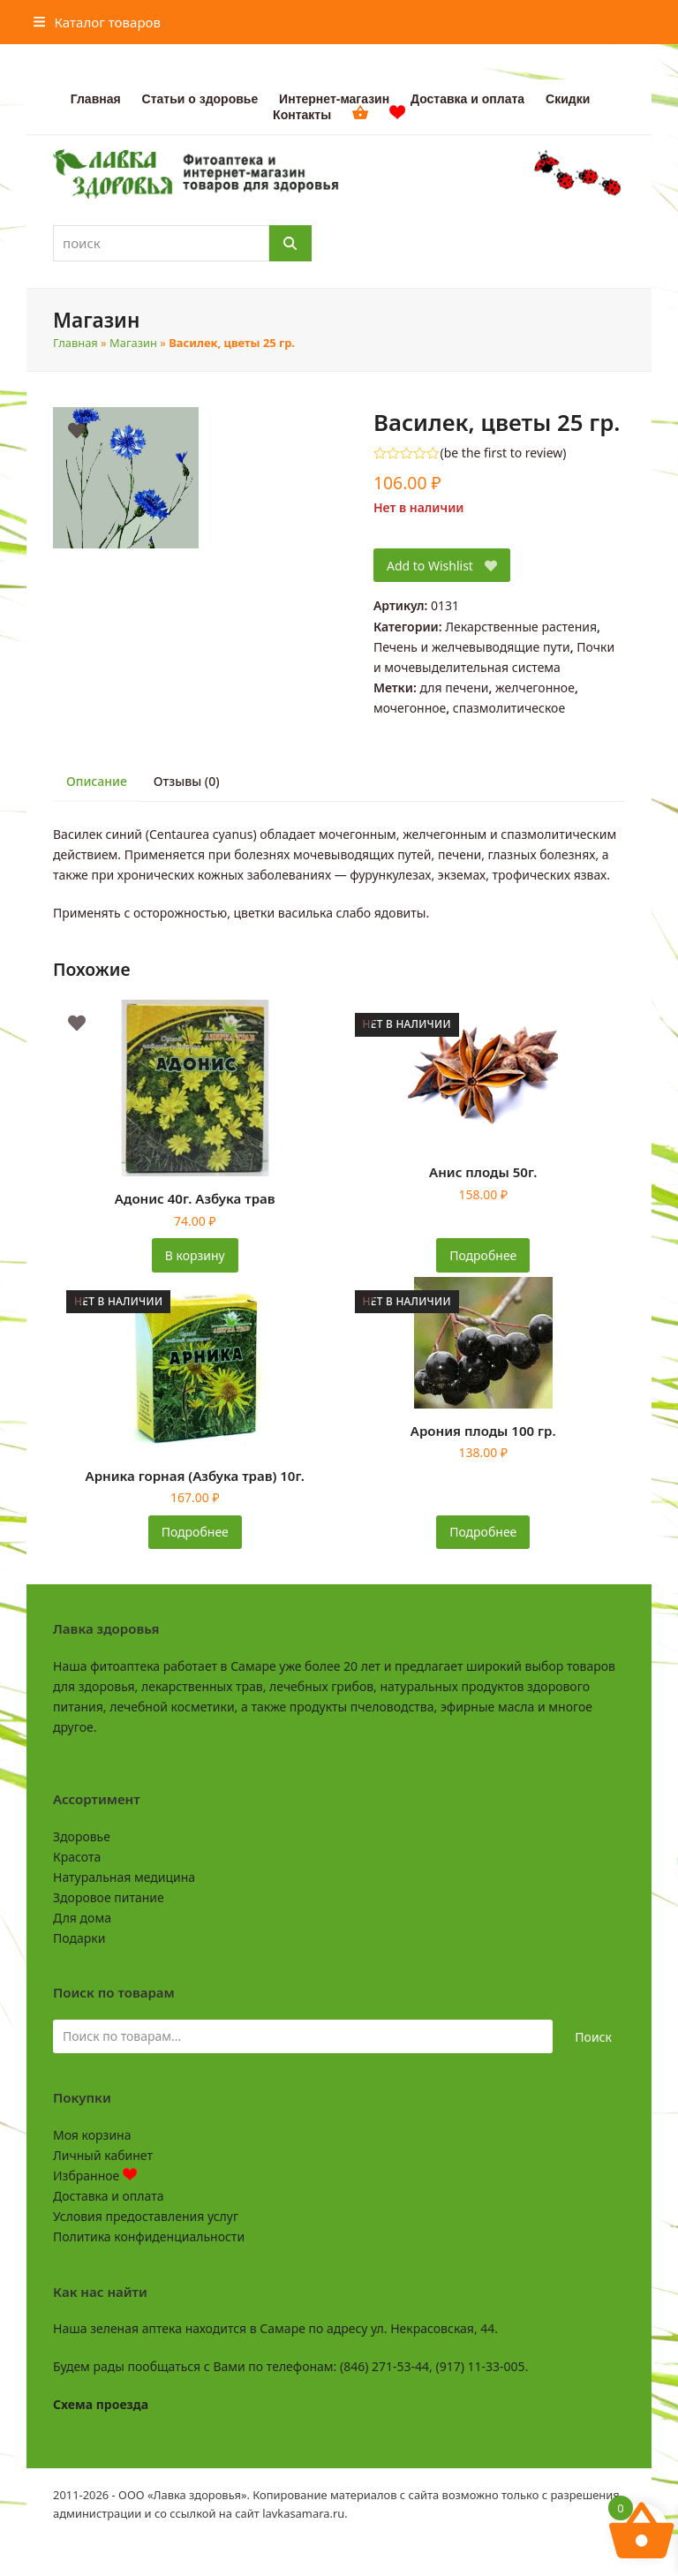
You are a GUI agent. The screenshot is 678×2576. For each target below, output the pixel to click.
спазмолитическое (509, 707)
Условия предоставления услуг (145, 2216)
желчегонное (535, 687)
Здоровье (81, 1836)
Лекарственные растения (521, 626)
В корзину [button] (195, 1255)
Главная (75, 343)
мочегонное (409, 707)
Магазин (133, 343)
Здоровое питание (108, 1897)
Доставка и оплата (108, 2195)
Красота (77, 1856)
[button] (97, 22)
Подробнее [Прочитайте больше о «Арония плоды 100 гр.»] (482, 1531)
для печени (453, 687)
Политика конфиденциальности (149, 2236)
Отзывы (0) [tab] (187, 781)
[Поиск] (290, 243)
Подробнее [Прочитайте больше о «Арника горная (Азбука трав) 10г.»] (195, 1531)
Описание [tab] (96, 781)
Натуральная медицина (124, 1877)
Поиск (593, 2036)
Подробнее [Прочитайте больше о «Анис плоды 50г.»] (482, 1255)
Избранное (95, 2175)
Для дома (82, 1917)
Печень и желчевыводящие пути (471, 646)
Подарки (79, 1938)
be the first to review (503, 453)
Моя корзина (92, 2135)
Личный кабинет (103, 2155)
